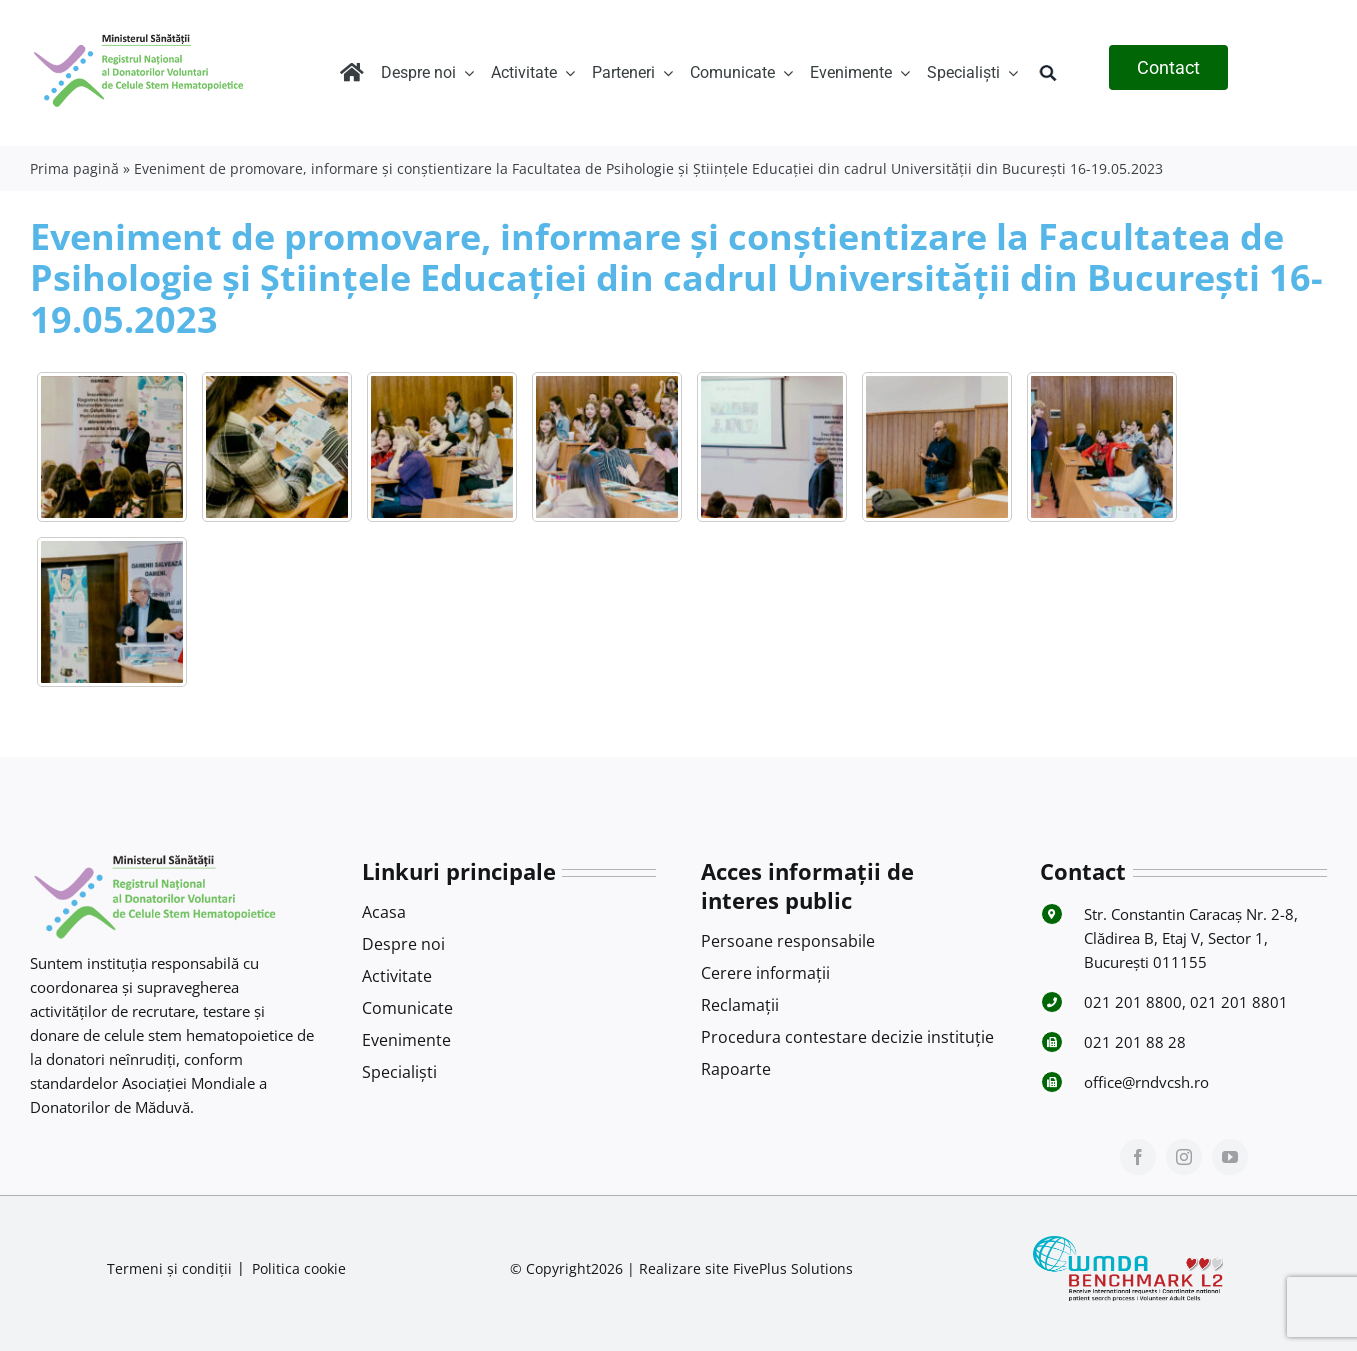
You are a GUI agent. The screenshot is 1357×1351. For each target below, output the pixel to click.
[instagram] (1184, 1157)
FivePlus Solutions (793, 1268)
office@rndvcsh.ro (1146, 1082)
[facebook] (1138, 1157)
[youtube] (1230, 1157)
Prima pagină (74, 168)
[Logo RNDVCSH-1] (139, 34)
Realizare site (684, 1268)
